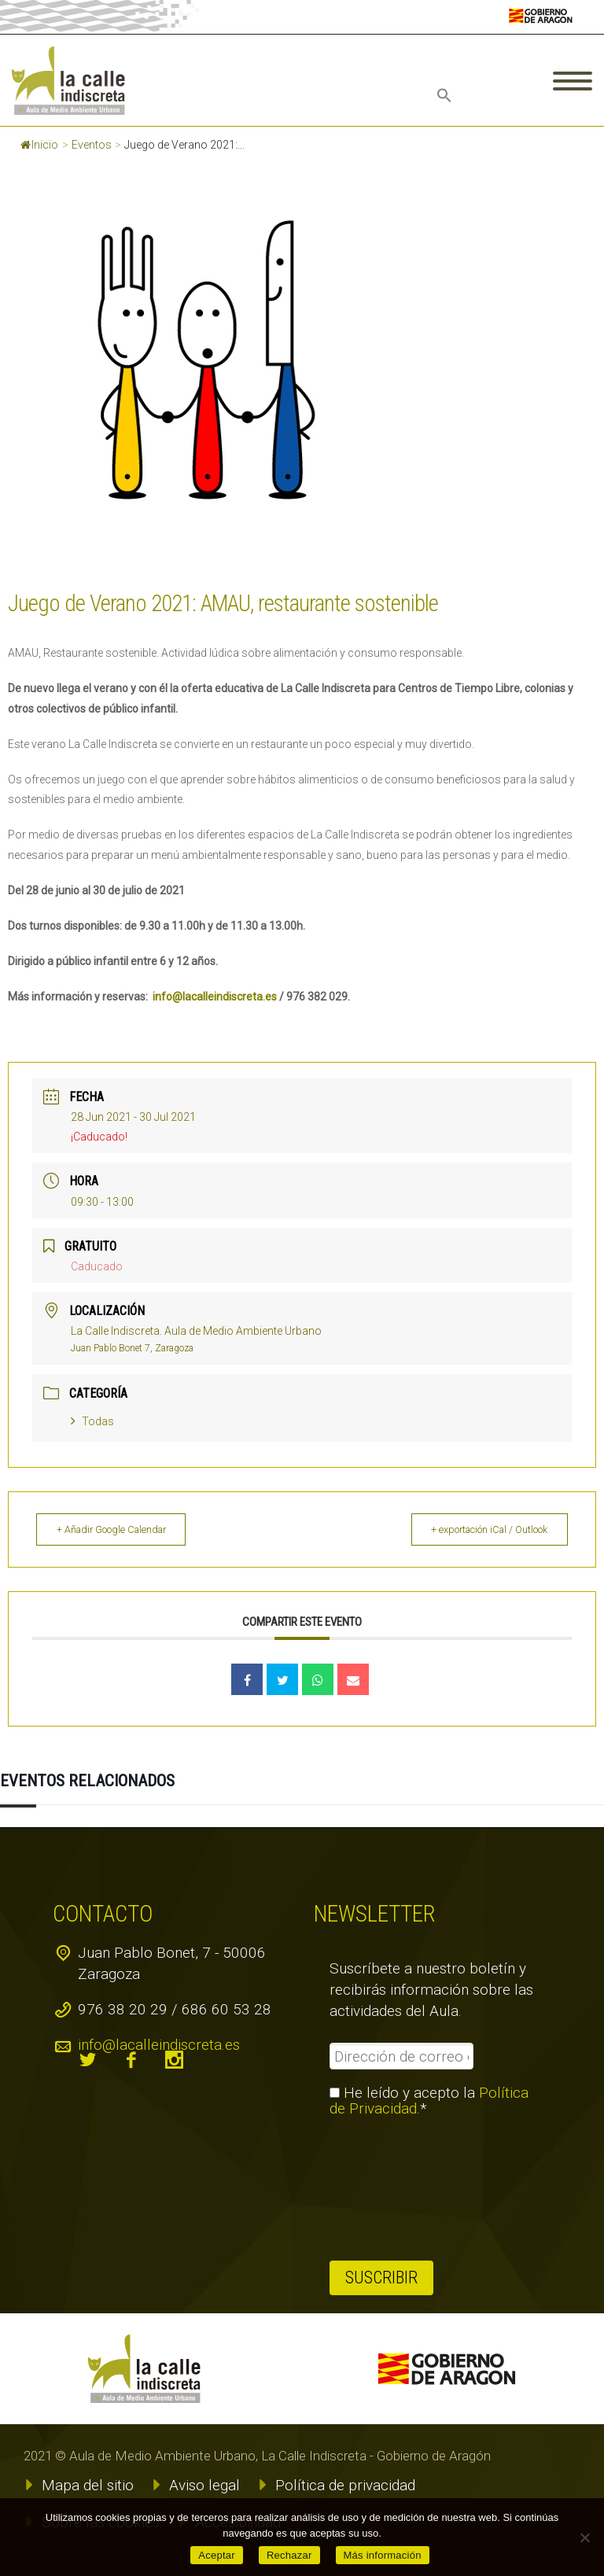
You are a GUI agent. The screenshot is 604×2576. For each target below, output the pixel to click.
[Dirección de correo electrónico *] (401, 2056)
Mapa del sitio (88, 2485)
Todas (92, 1421)
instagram (174, 2060)
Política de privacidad (345, 2485)
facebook (131, 2060)
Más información (383, 2555)
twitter (88, 2060)
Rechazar (289, 2555)
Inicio (39, 144)
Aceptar (216, 2555)
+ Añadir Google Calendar (121, 1529)
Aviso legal (204, 2485)
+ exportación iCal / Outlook (480, 1529)
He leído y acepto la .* (429, 2101)
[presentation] (394, 2189)
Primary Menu (572, 81)
